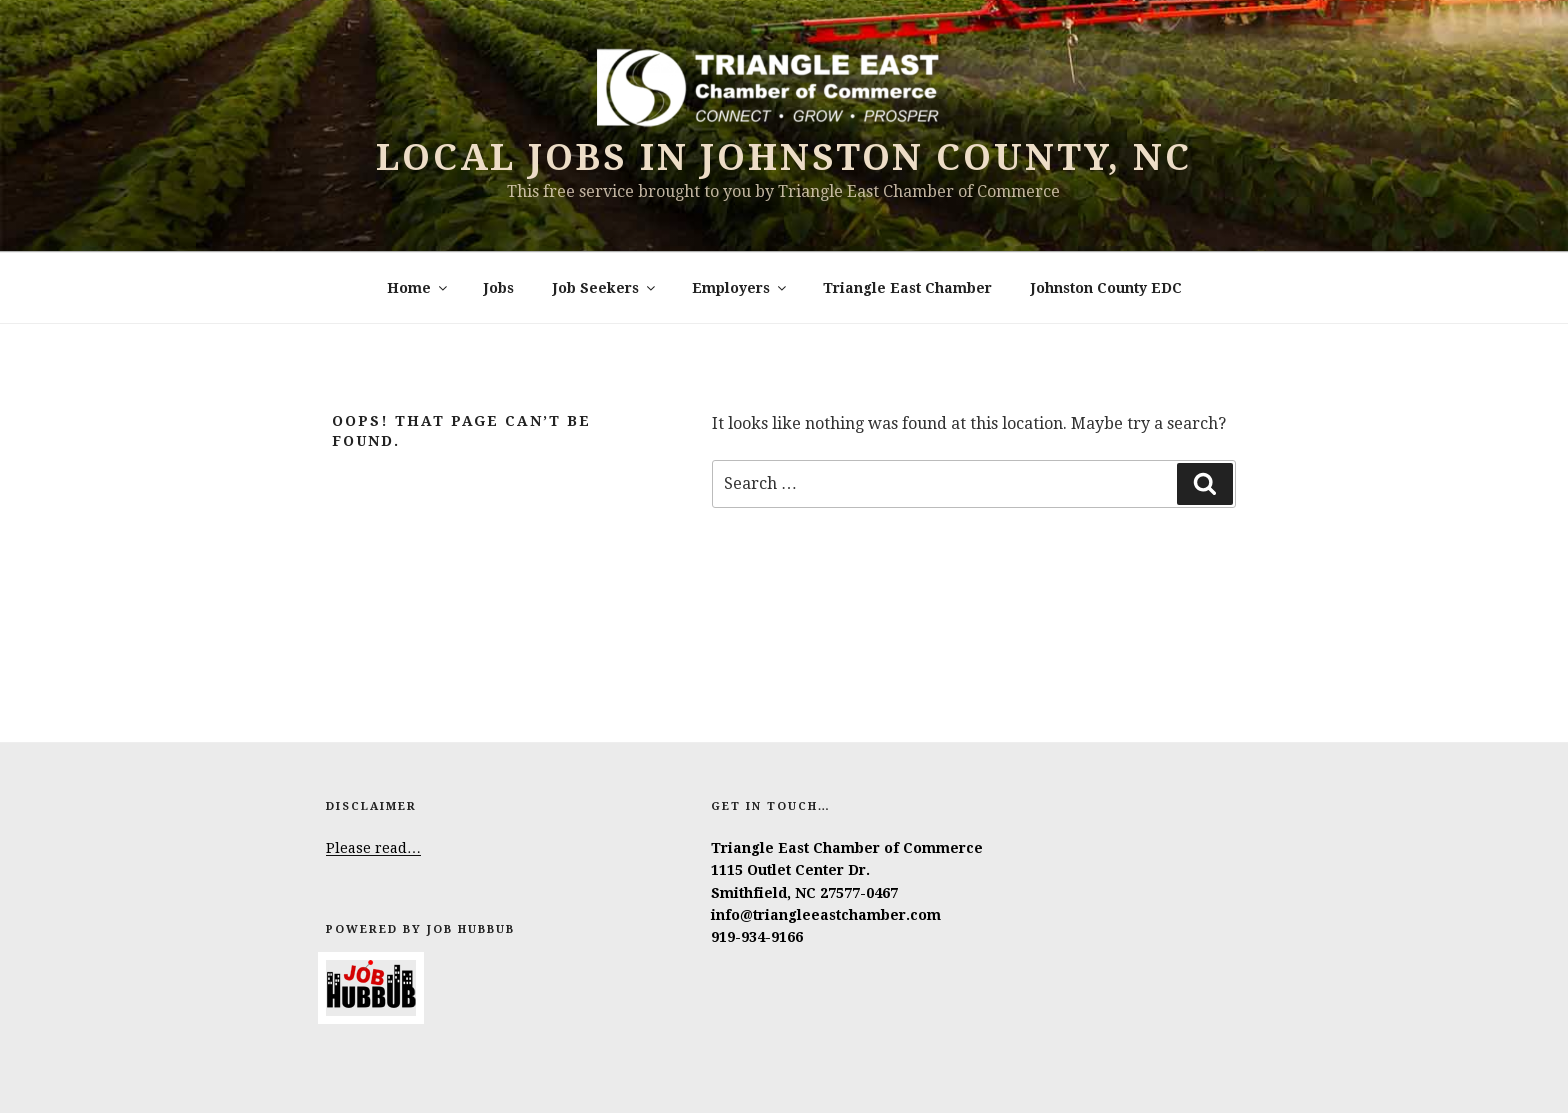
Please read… (373, 848)
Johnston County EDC (1106, 288)
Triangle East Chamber (907, 288)
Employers (740, 288)
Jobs (499, 288)
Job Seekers (605, 288)
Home (418, 288)
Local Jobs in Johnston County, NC (784, 157)
